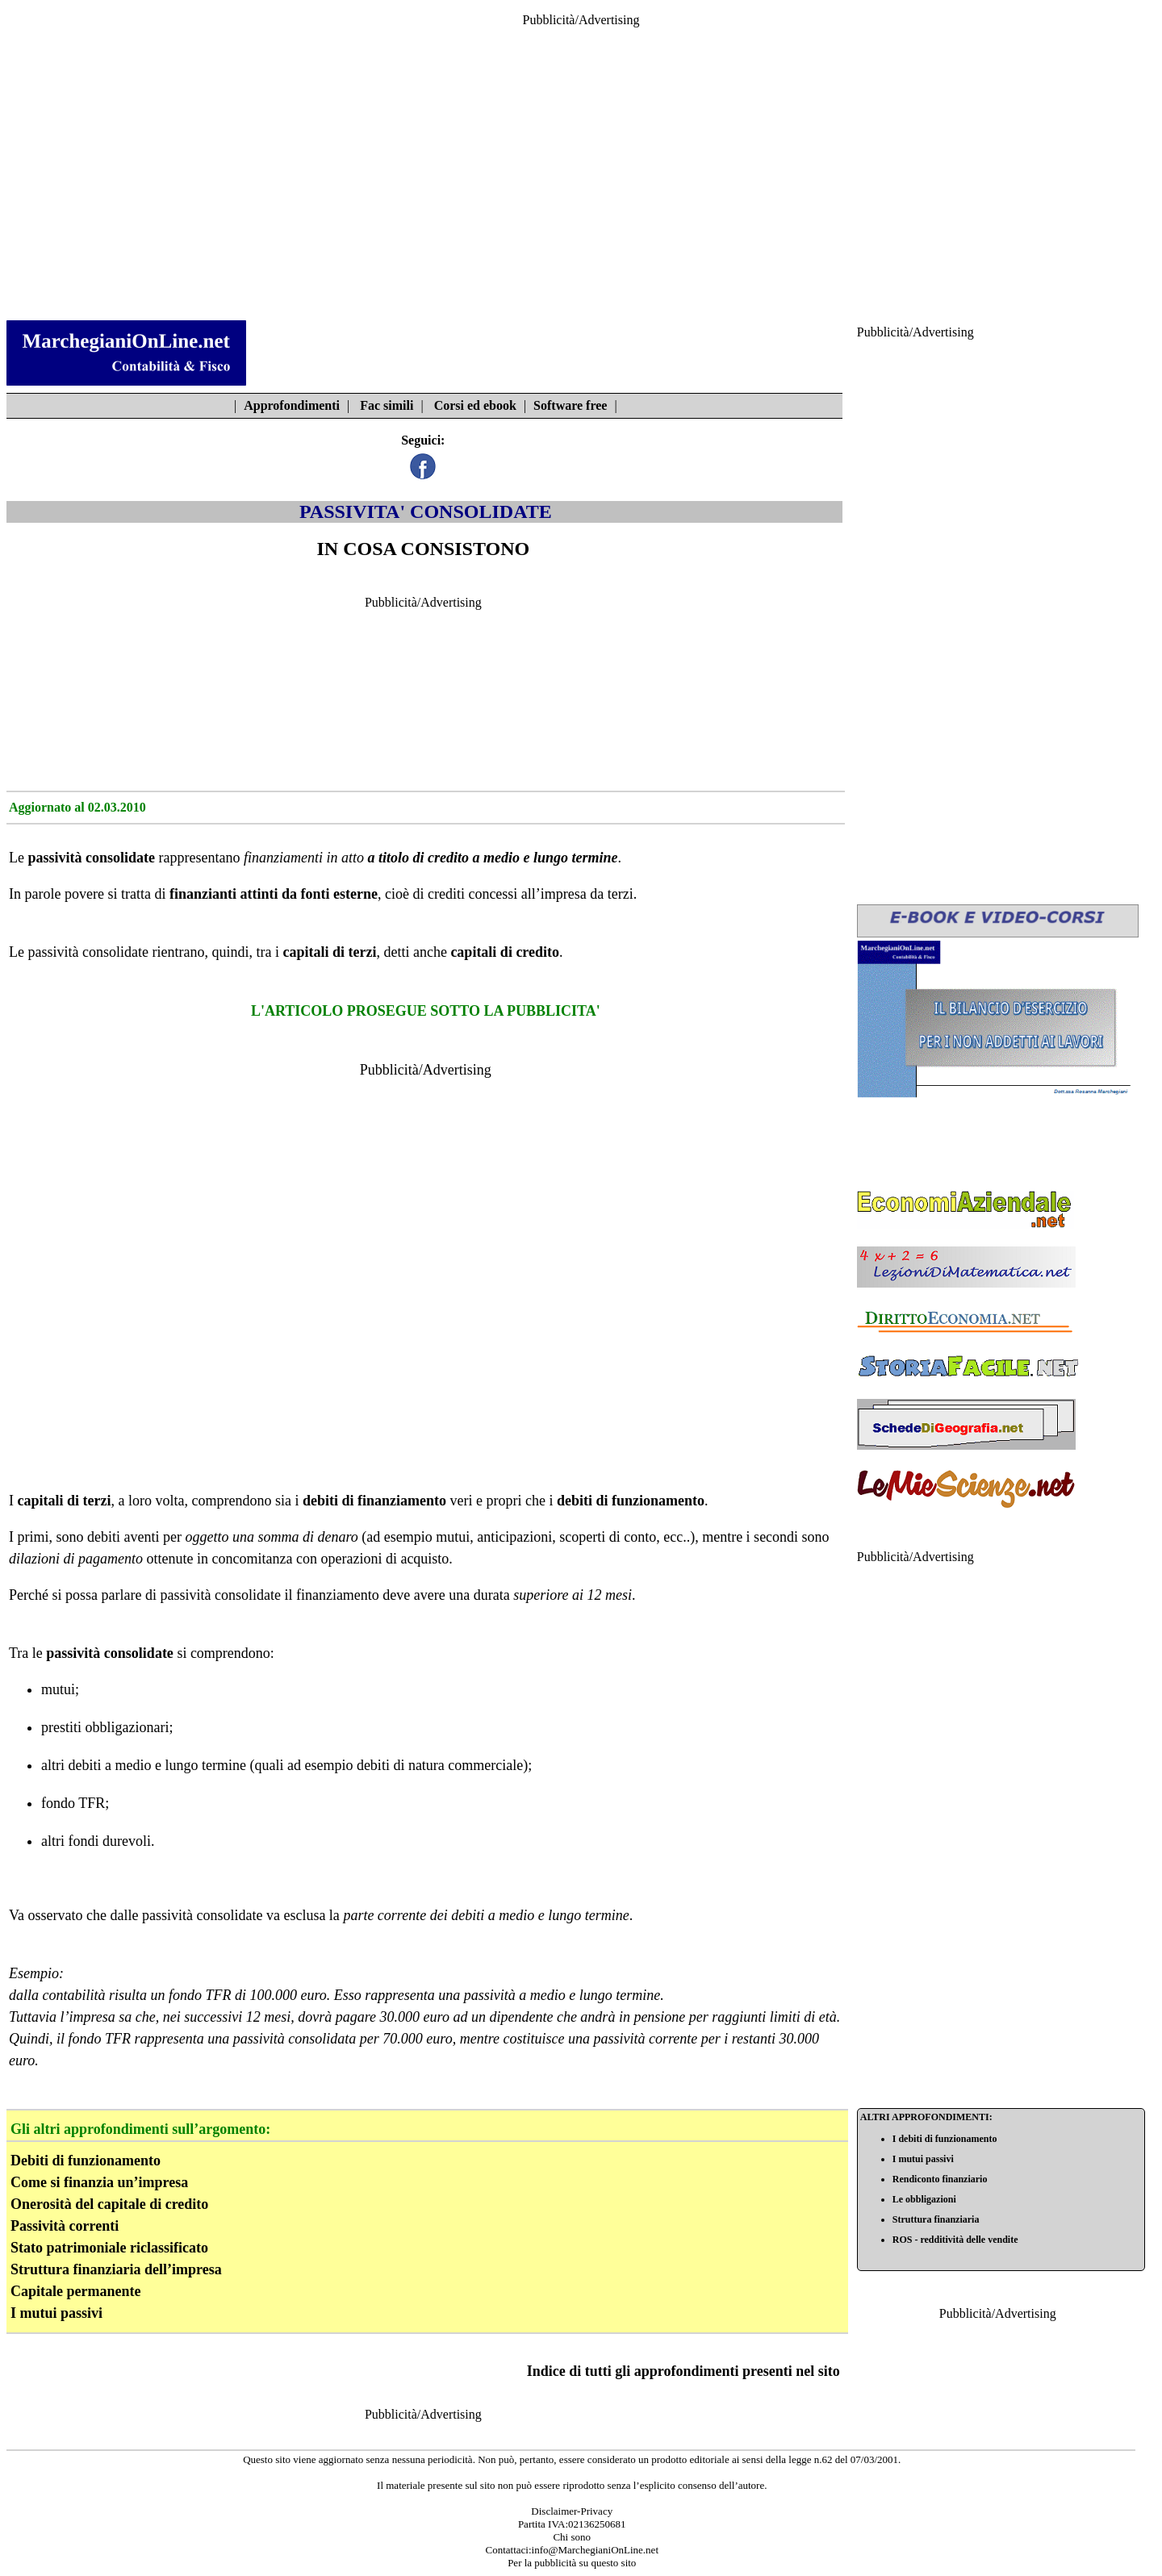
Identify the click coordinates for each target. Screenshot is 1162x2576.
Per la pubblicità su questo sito (572, 2563)
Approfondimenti (292, 405)
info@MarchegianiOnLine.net (595, 2550)
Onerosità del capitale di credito (109, 2204)
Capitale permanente (75, 2291)
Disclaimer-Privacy (571, 2511)
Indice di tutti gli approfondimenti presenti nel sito (683, 2371)
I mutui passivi (56, 2313)
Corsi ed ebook (475, 405)
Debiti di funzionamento (85, 2160)
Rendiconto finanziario (940, 2179)
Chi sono (572, 2537)
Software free (570, 405)
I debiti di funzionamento (944, 2138)
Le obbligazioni (924, 2199)
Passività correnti (64, 2226)
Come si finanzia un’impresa (99, 2182)
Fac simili (386, 405)
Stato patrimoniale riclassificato (109, 2248)
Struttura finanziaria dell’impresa (116, 2269)
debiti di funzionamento (630, 1501)
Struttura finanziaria (936, 2219)
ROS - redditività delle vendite (955, 2239)
